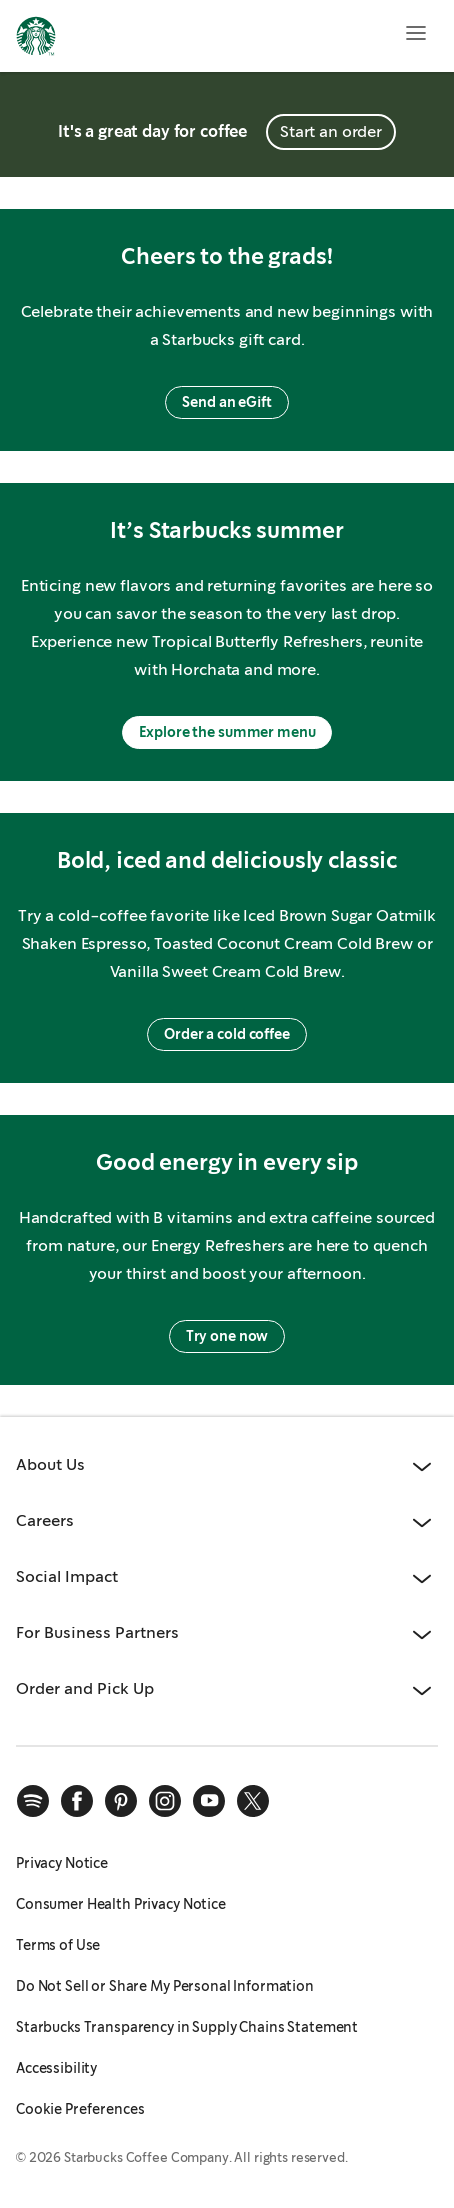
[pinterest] (121, 1801)
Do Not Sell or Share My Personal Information (165, 1986)
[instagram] (165, 1801)
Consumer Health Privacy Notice (121, 1904)
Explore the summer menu (227, 732)
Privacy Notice (62, 1863)
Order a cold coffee (226, 1034)
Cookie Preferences (80, 2109)
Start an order (331, 131)
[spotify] (33, 1801)
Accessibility (56, 2068)
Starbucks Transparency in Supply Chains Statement (187, 2027)
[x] (253, 1801)
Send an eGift (226, 402)
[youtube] (209, 1801)
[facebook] (77, 1801)
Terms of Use (58, 1945)
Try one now (227, 1336)
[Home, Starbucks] (36, 39)
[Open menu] (416, 33)
